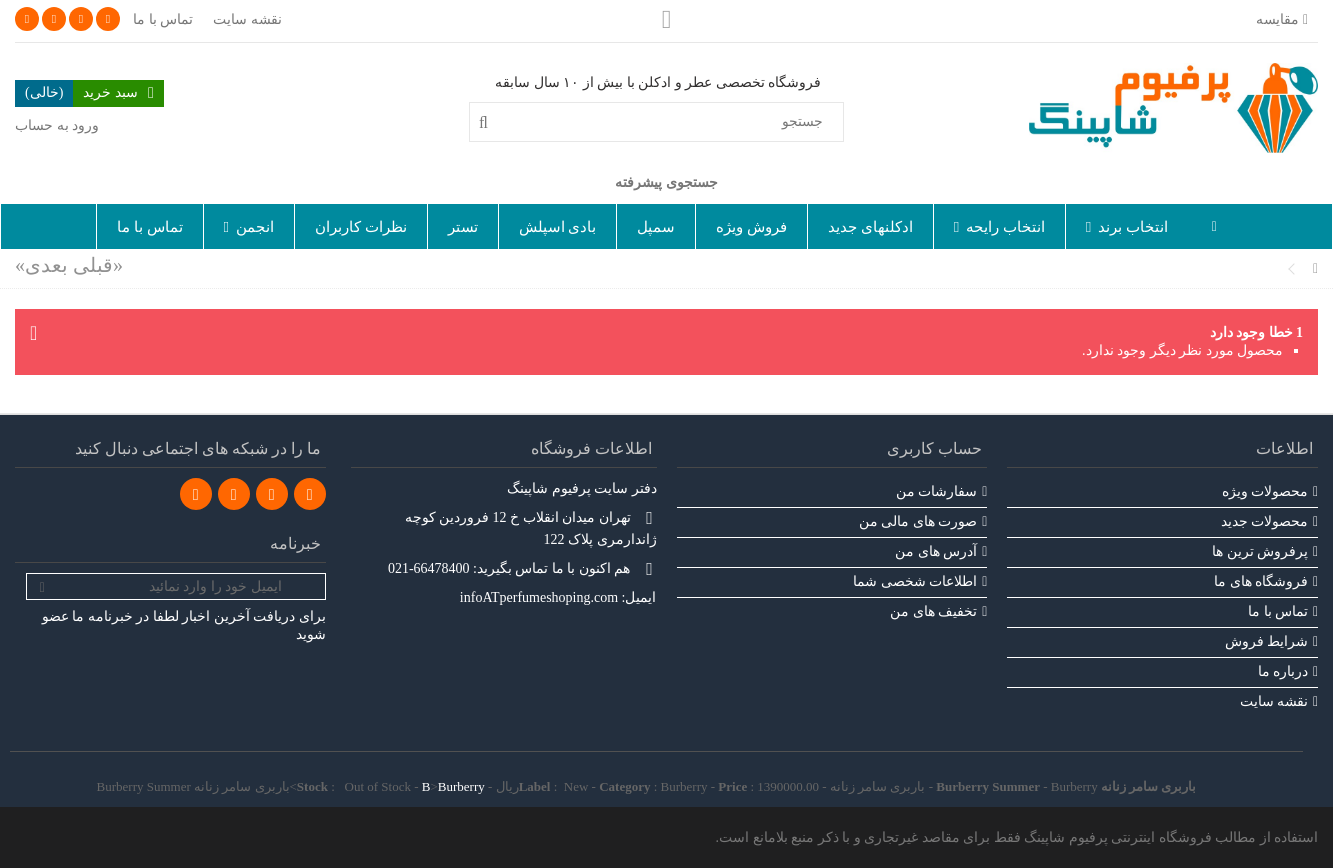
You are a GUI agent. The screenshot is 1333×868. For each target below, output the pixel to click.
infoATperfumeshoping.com (539, 597)
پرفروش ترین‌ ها (1260, 551)
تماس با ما (163, 19)
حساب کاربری (934, 448)
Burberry (461, 786)
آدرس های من (936, 551)
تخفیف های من (933, 611)
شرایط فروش (1267, 641)
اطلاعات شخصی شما (915, 581)
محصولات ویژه (1265, 491)
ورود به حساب (57, 125)
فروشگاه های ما (1261, 581)
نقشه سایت (247, 19)
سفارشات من (937, 491)
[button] (1126, 226)
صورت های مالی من (918, 521)
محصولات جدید (1265, 521)
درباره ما (1283, 671)
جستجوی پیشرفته (666, 182)
